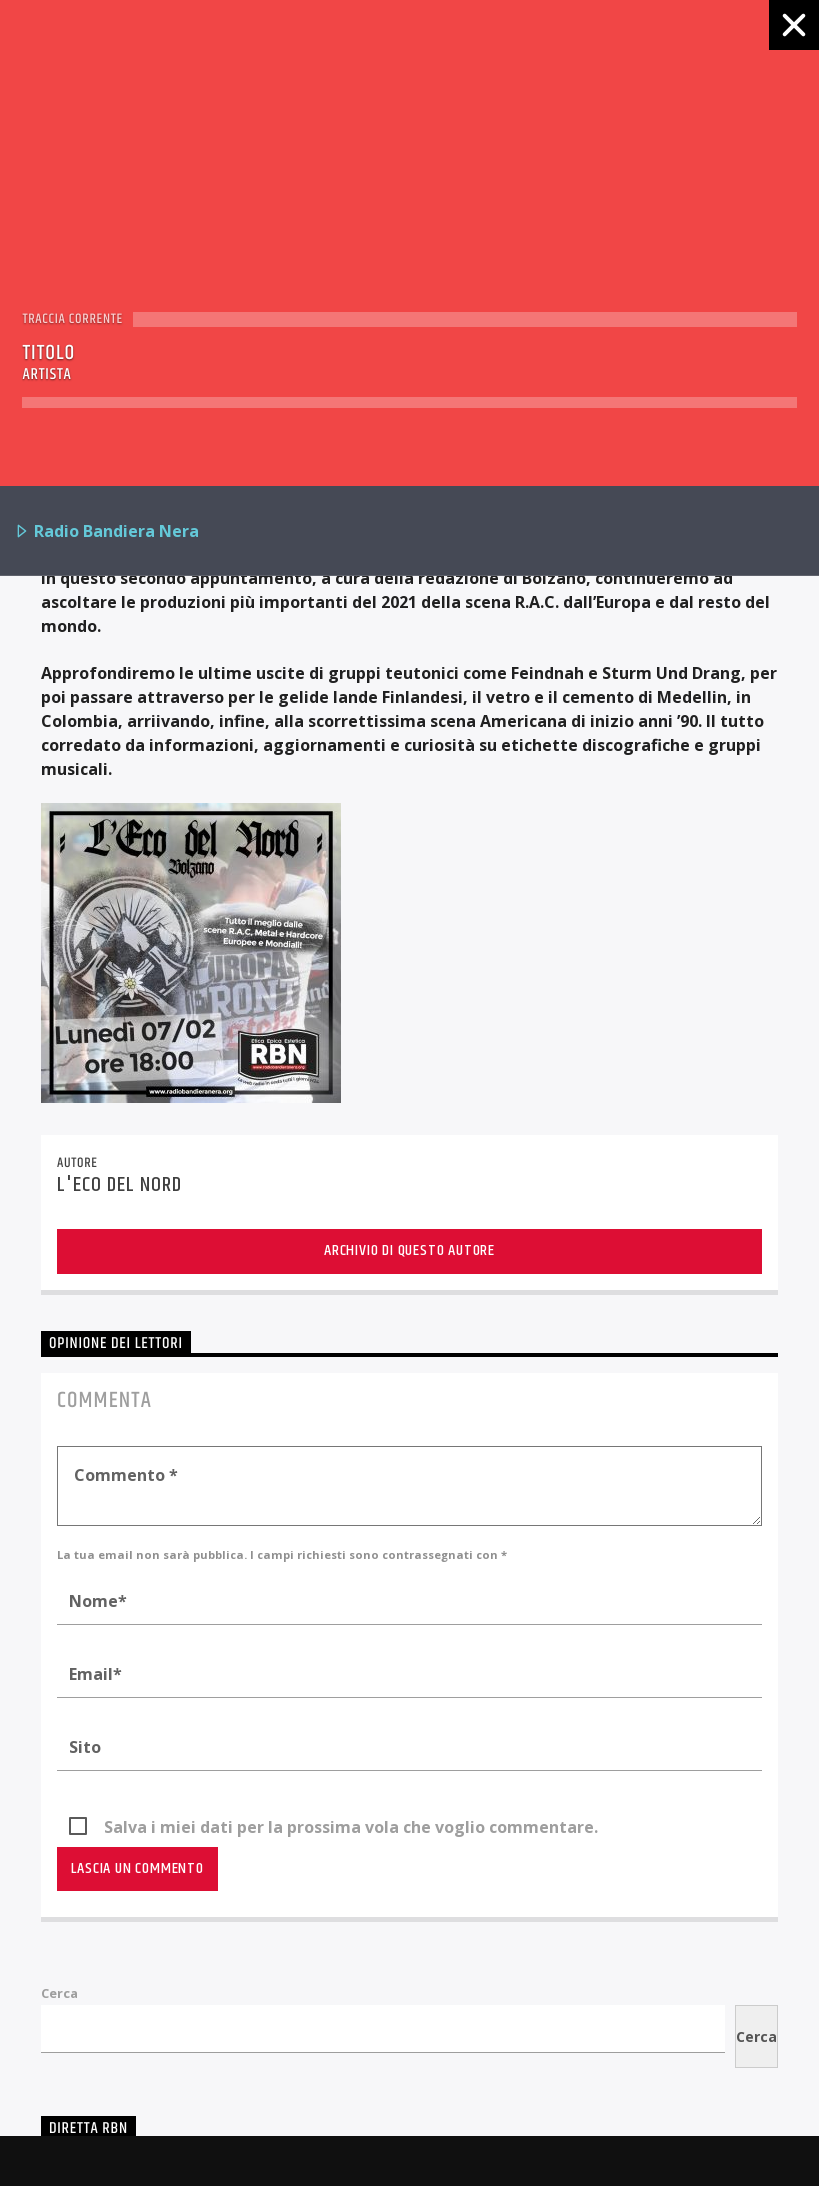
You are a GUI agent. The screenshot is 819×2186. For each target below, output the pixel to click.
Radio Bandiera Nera (106, 532)
